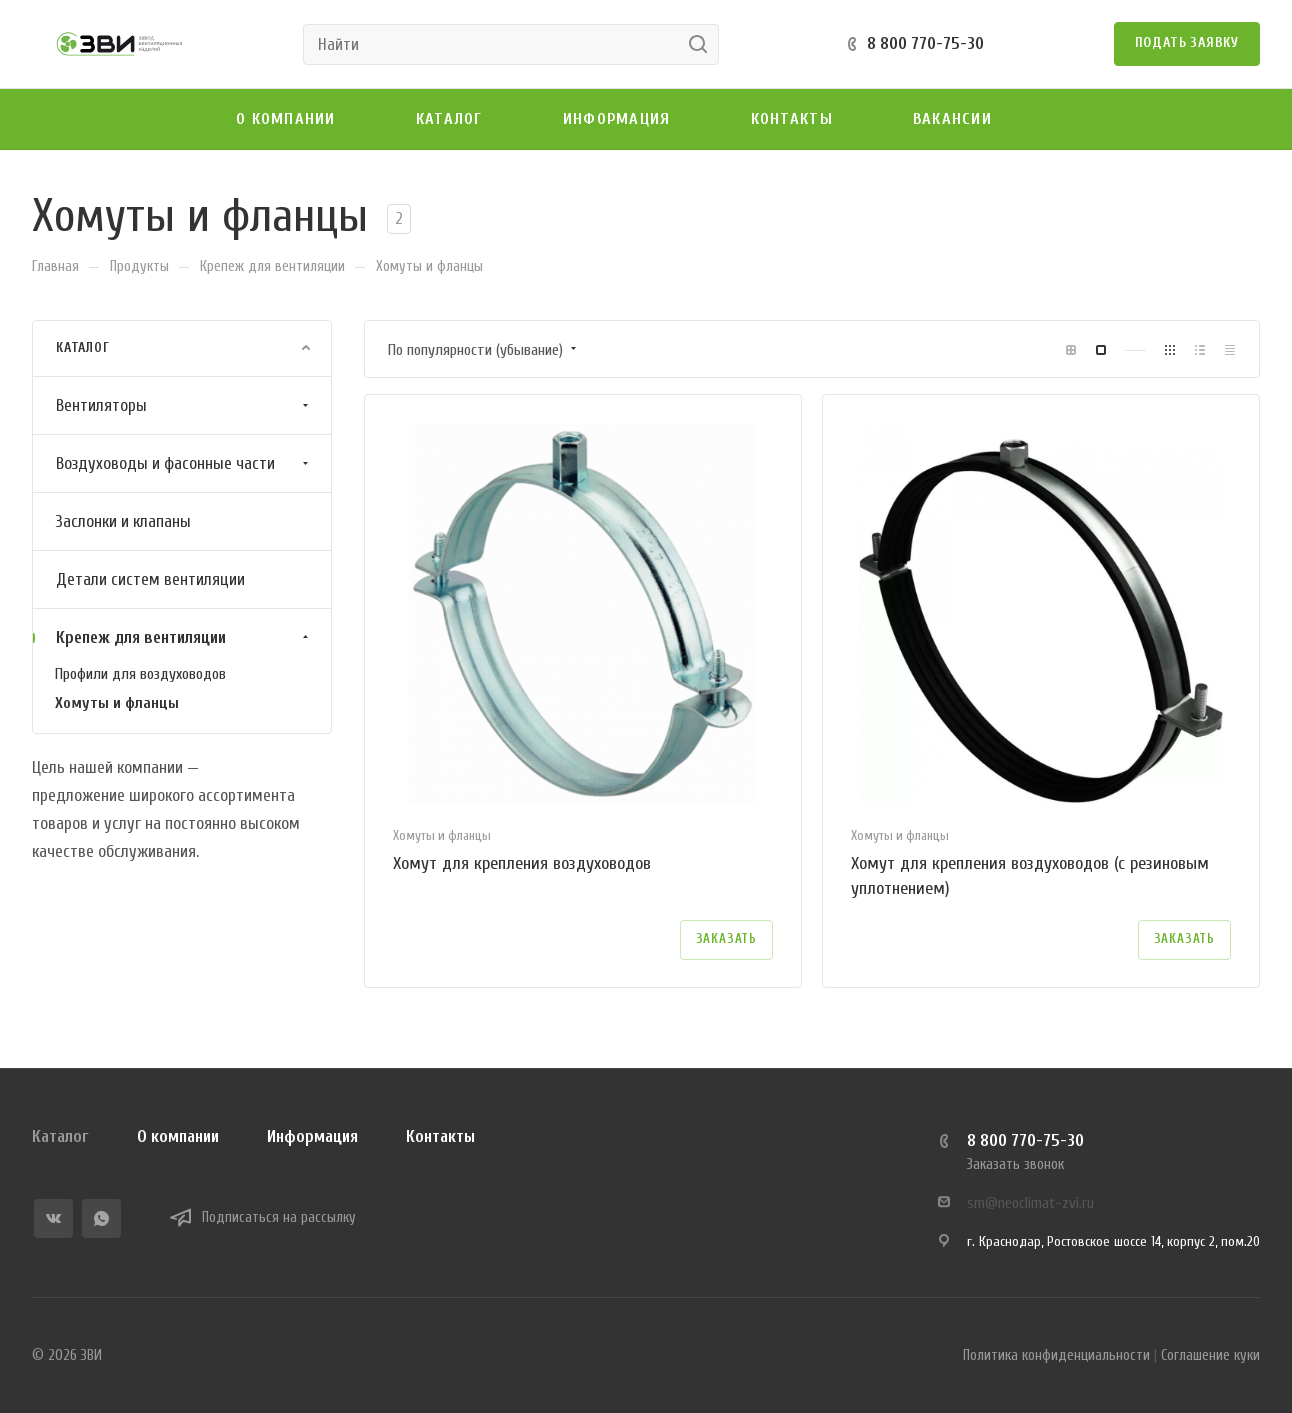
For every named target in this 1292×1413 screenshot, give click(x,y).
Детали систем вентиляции (150, 579)
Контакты (440, 1136)
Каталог (60, 1136)
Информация (312, 1136)
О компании (178, 1136)
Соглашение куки (1210, 1355)
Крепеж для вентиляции (184, 637)
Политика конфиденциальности (1056, 1355)
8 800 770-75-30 (925, 43)
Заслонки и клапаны (123, 521)
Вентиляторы (184, 405)
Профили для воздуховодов (140, 674)
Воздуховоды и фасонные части (184, 463)
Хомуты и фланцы (117, 703)
